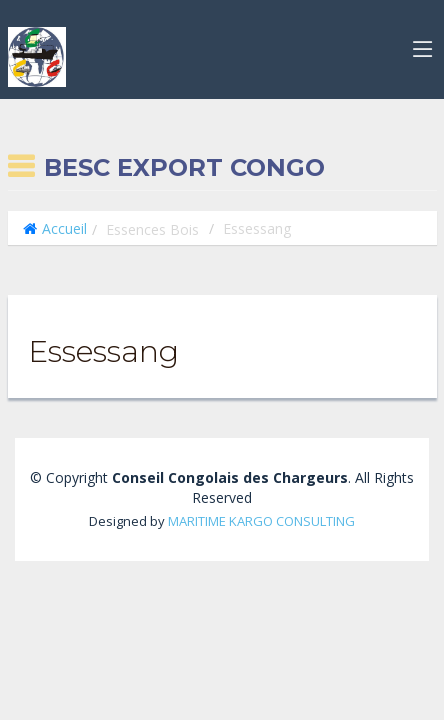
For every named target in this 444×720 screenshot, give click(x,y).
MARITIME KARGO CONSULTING (261, 521)
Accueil (64, 228)
